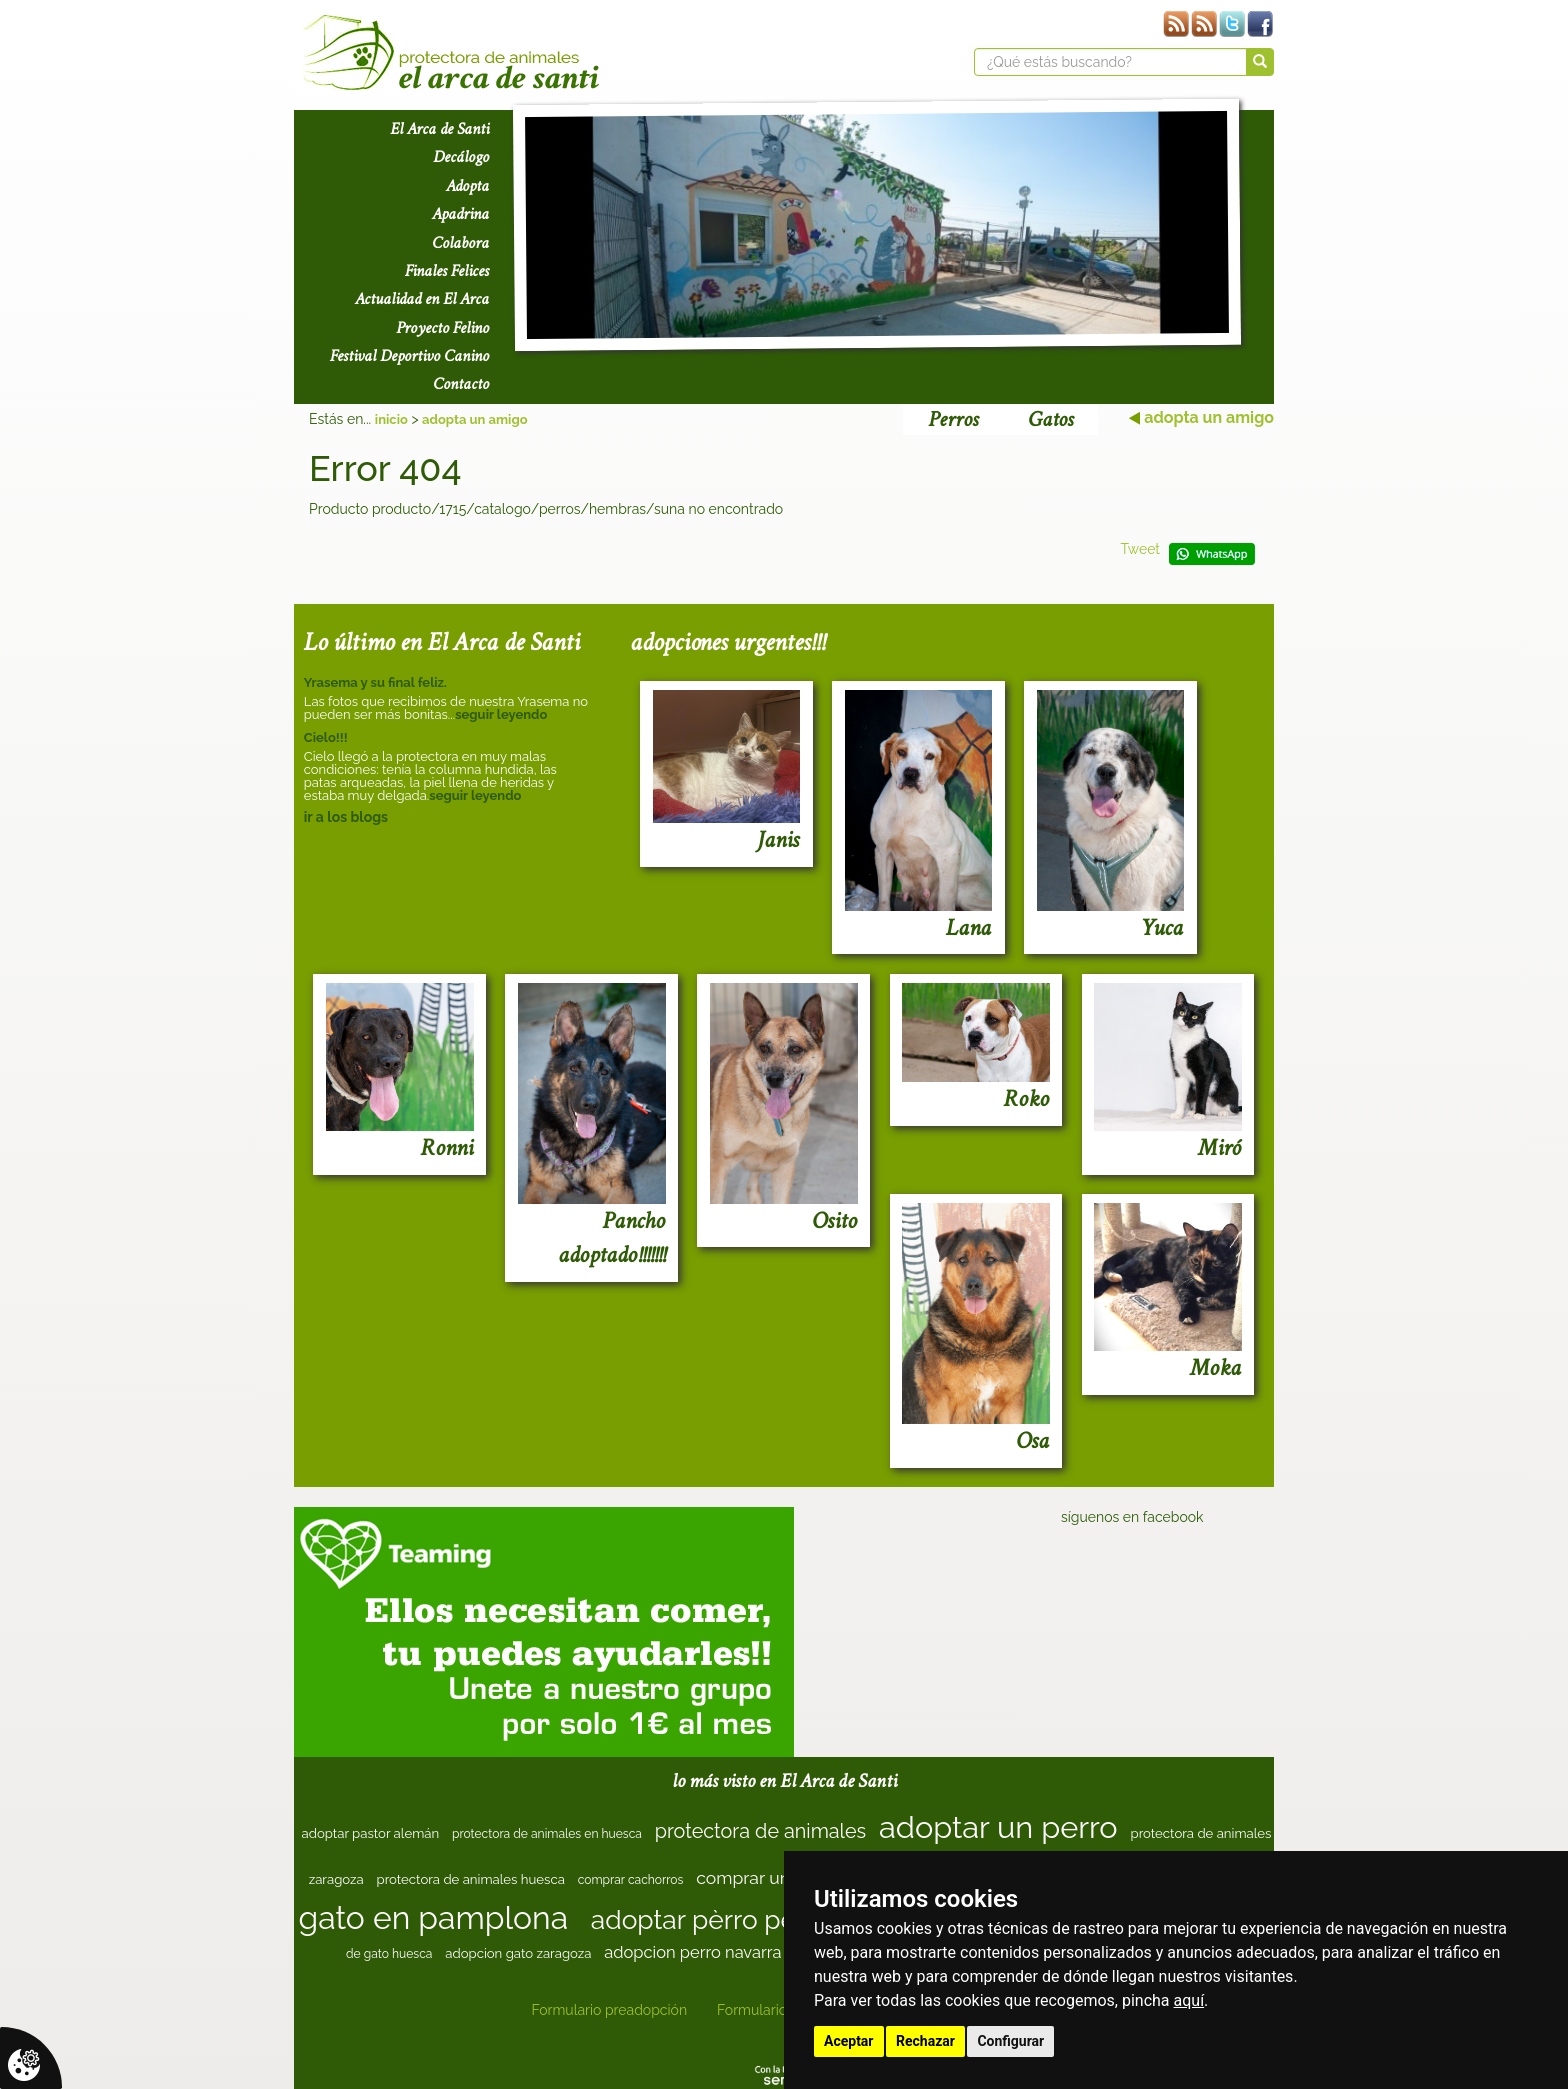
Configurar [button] (1010, 2041)
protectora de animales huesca (471, 1879)
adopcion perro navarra (692, 1952)
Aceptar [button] (849, 2041)
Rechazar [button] (925, 2041)
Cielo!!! (326, 737)
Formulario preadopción (609, 2010)
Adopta (467, 186)
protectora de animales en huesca (547, 1834)
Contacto (461, 384)
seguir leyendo (501, 714)
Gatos (1050, 419)
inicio (391, 419)
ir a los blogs (346, 817)
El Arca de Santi (439, 129)
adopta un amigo (474, 419)
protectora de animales (760, 1831)
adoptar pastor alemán (371, 1833)
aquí (1189, 2000)
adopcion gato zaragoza (518, 1953)
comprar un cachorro (781, 1877)
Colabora (460, 243)
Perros (953, 419)
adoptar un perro (998, 1827)
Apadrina (460, 214)
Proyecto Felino (442, 328)
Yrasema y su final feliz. (375, 682)
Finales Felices (447, 271)
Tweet (1140, 549)
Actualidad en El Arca (422, 299)
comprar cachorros (631, 1880)
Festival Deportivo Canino (409, 356)
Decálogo (461, 157)
